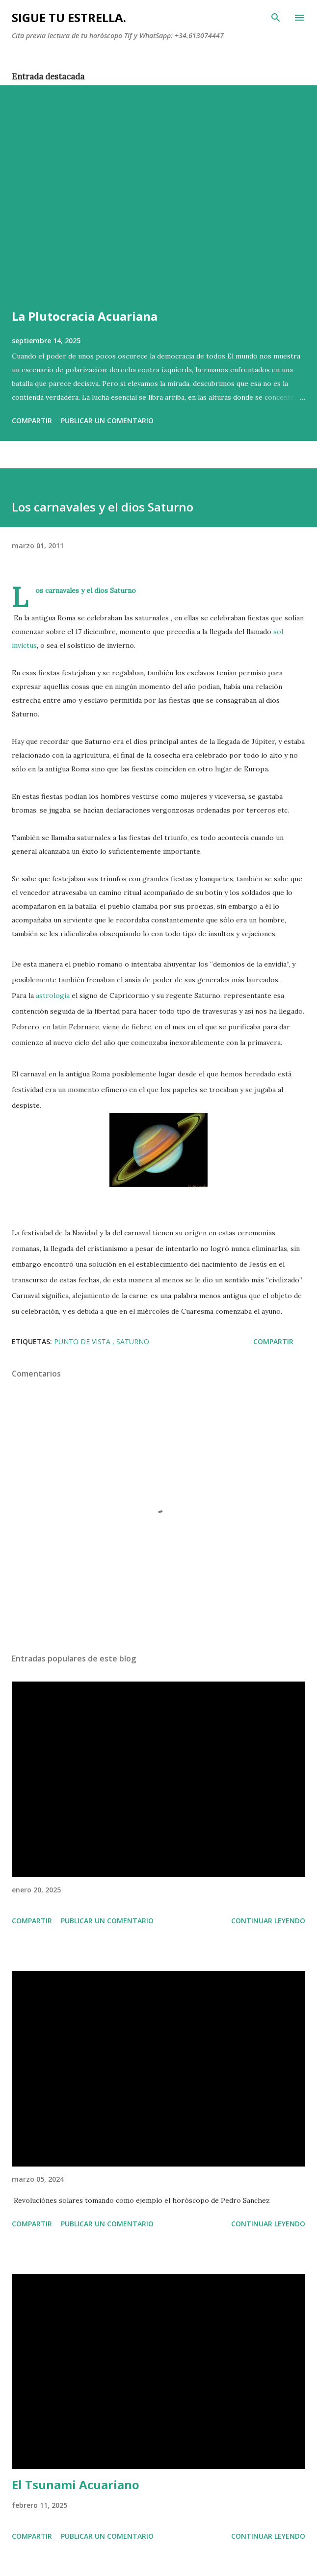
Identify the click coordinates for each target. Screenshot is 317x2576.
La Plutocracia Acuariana (85, 316)
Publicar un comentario (107, 420)
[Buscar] (276, 18)
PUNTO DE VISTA (83, 1341)
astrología (52, 995)
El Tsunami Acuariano (75, 2484)
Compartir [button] (32, 420)
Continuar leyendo (268, 1920)
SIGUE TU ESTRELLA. (69, 17)
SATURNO (132, 1341)
